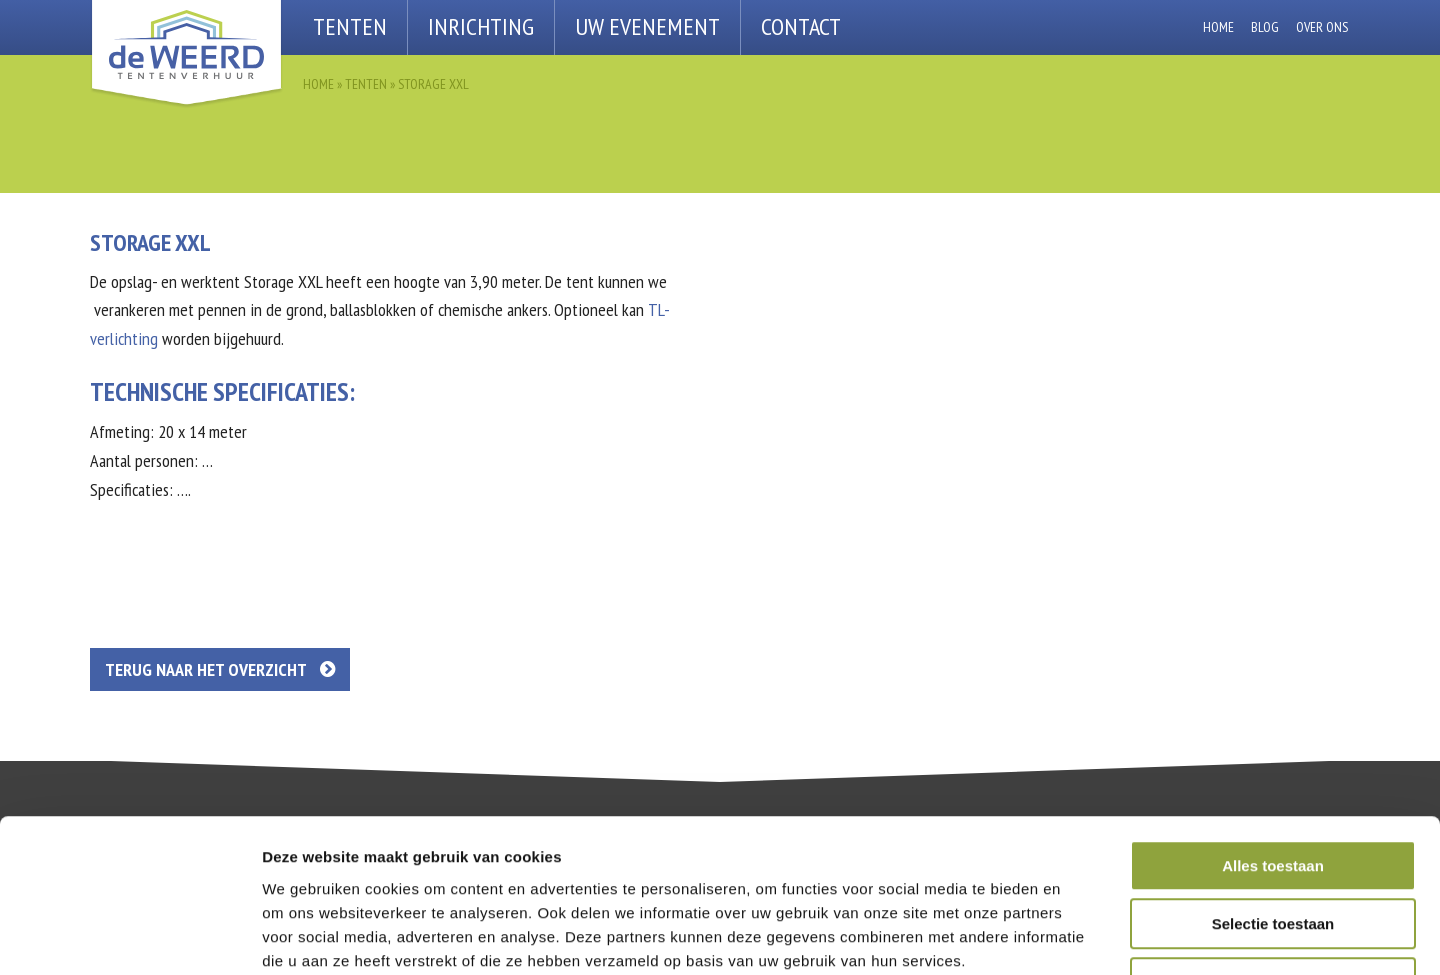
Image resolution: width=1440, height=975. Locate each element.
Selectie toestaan (1273, 789)
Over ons (1322, 27)
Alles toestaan (1273, 730)
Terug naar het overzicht (220, 669)
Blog (1265, 27)
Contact (801, 26)
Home (1218, 27)
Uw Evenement (647, 26)
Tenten (350, 26)
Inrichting (481, 26)
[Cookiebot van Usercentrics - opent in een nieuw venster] (129, 936)
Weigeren (1272, 847)
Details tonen (1080, 935)
